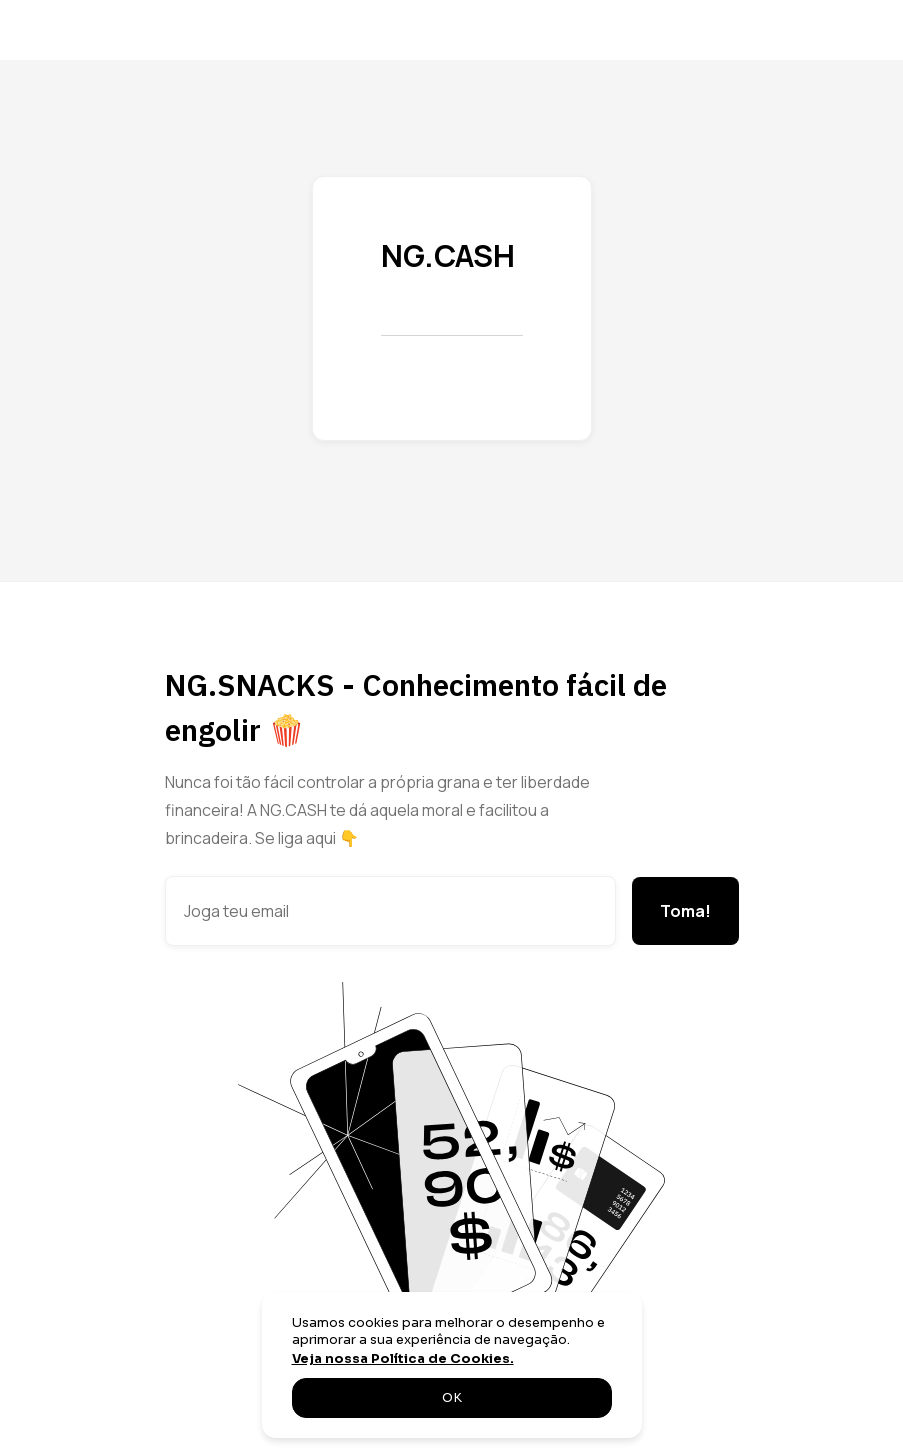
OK (452, 1398)
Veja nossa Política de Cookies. (403, 1359)
